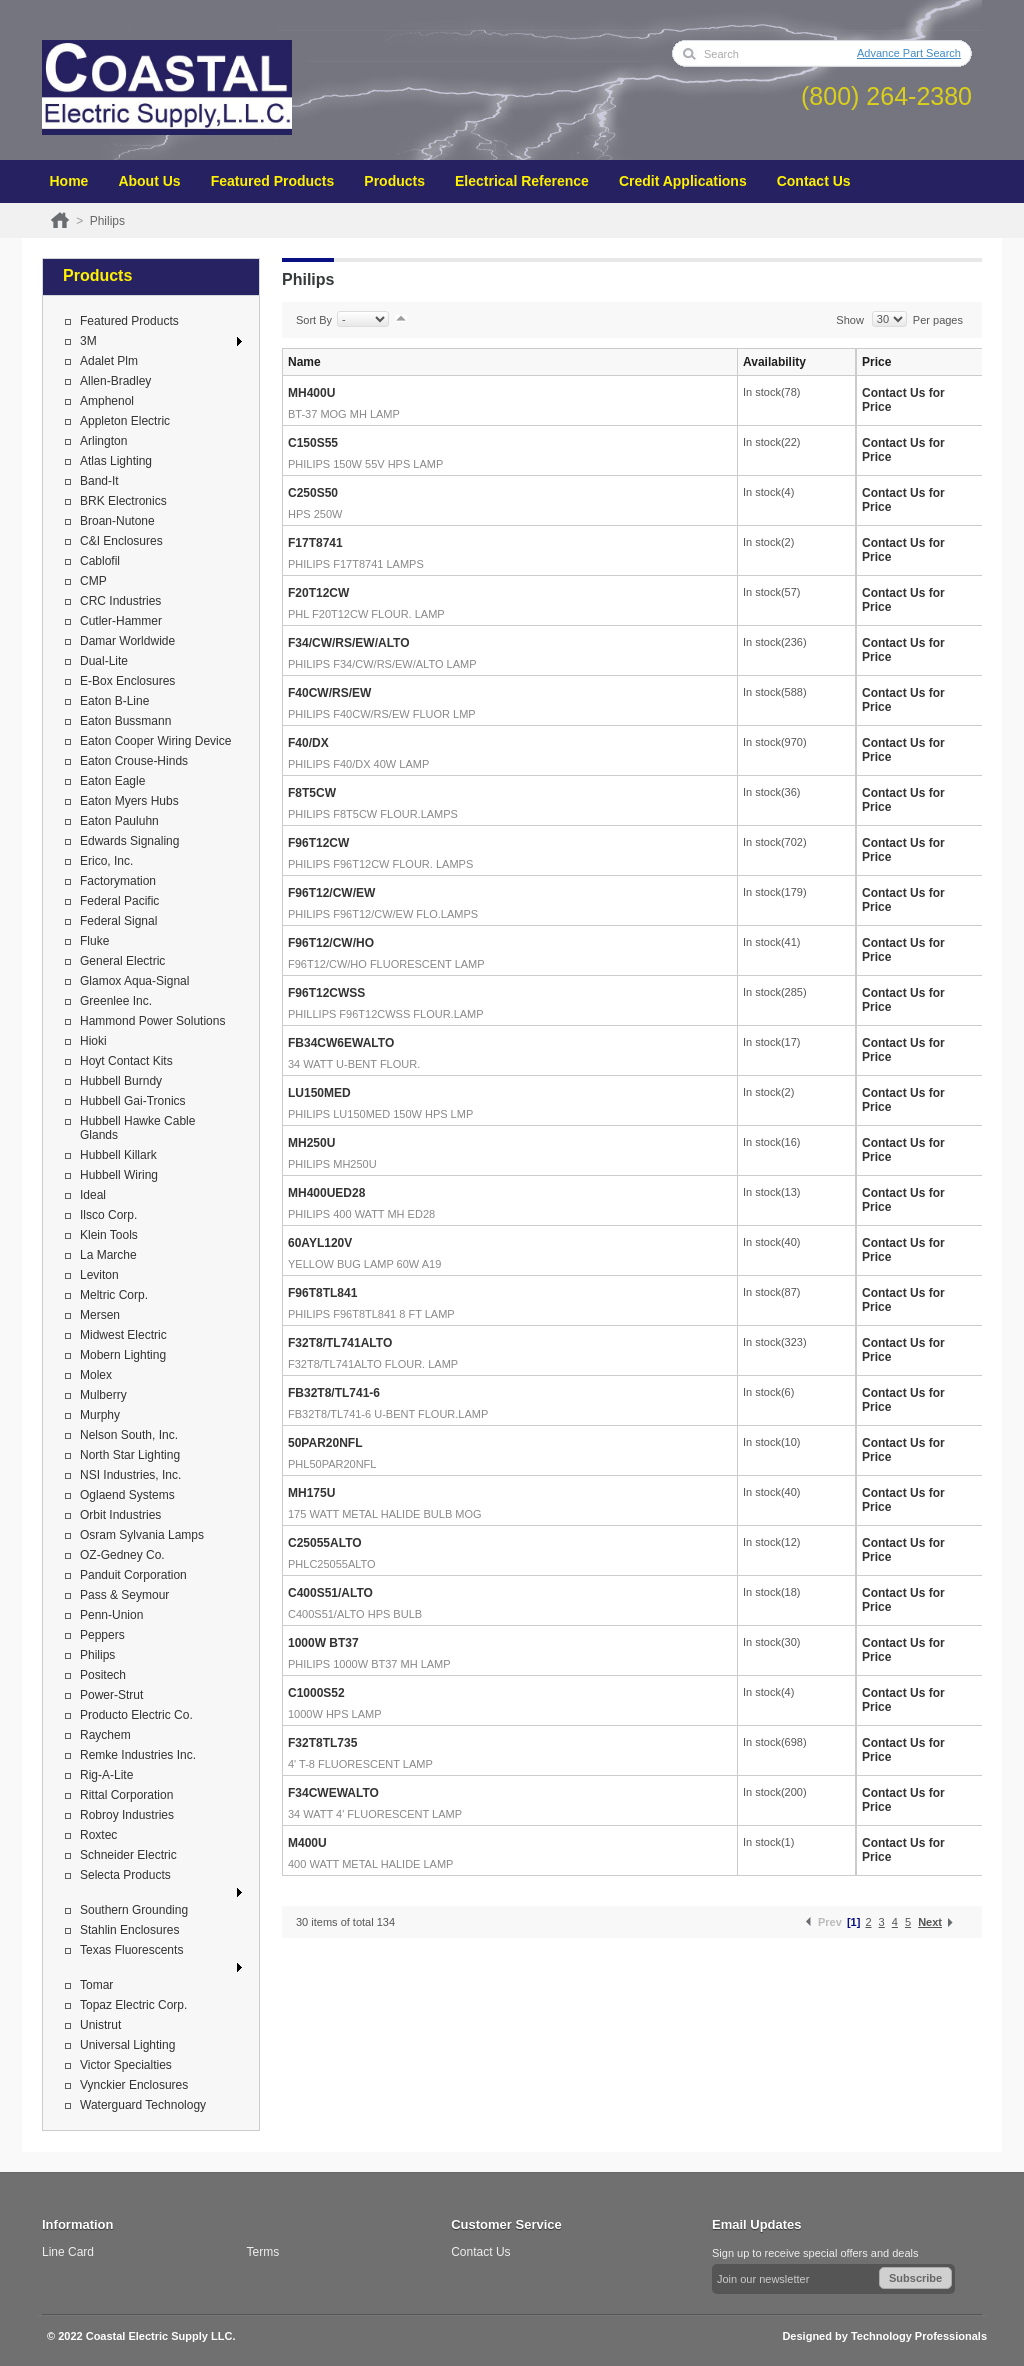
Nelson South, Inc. (129, 1435)
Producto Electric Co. (136, 1715)
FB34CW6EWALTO (341, 1043)
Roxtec (98, 1835)
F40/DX (308, 743)
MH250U (311, 1143)
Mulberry (103, 1395)
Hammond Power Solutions (152, 1021)
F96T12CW (318, 843)
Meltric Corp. (114, 1295)
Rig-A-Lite (106, 1775)
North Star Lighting (130, 1455)
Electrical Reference (522, 181)
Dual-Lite (104, 661)
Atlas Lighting (116, 461)
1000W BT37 (323, 1643)
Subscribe (915, 2278)
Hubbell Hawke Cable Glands (137, 1128)
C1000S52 (316, 1693)
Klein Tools (109, 1235)
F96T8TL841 (322, 1293)
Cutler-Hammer (121, 621)
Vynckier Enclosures (134, 2085)
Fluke (94, 941)
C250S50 (313, 493)
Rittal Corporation (126, 1795)
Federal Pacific (119, 901)
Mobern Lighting (123, 1355)
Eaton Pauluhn (119, 821)
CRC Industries (120, 601)
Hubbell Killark (118, 1155)
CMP (93, 581)
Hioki (93, 1041)
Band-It (99, 481)
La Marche (108, 1255)
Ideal (93, 1195)
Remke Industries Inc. (138, 1755)
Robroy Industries (127, 1815)
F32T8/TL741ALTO (340, 1343)
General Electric (122, 961)
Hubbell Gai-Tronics (133, 1101)
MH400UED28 (326, 1193)
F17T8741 (315, 543)
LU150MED (319, 1093)
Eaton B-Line (114, 701)
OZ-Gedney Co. (122, 1555)
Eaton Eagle (112, 781)
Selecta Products (125, 1875)
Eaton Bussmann (125, 721)
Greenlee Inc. (116, 1001)
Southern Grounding (134, 1910)
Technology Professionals (919, 2336)
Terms (263, 2252)
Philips (97, 1655)
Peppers (102, 1635)
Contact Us (814, 181)
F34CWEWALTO (333, 1793)
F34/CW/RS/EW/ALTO (349, 643)
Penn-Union (111, 1615)
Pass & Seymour (124, 1595)
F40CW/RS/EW (329, 693)
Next (930, 1922)
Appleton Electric (125, 421)
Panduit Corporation (133, 1575)
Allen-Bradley (115, 381)
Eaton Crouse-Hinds (134, 761)
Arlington (103, 441)
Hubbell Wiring (119, 1175)
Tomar (96, 1985)
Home (69, 181)
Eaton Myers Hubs (129, 801)
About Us (149, 181)
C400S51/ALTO (330, 1593)
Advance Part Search (909, 53)
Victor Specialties (126, 2065)
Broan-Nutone (117, 521)
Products (394, 181)
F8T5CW (312, 793)
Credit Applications (683, 181)
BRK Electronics (123, 501)
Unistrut (100, 2025)
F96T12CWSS (326, 993)
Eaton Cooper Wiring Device (155, 741)
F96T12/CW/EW (331, 893)
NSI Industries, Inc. (130, 1475)
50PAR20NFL (325, 1443)
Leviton (99, 1275)
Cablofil (100, 561)
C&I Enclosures (121, 541)
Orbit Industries (120, 1515)
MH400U (311, 393)
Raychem (105, 1735)
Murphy (100, 1415)
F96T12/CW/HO (331, 943)
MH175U (311, 1493)
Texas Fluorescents (131, 1950)
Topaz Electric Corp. (133, 2005)
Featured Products (273, 181)
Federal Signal (118, 921)
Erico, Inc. (106, 861)
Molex (96, 1375)
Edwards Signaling (129, 841)
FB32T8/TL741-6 (334, 1393)
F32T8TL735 (322, 1743)
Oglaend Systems (127, 1495)
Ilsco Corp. (108, 1215)
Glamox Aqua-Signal (134, 981)
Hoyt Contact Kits (126, 1061)
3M (88, 341)
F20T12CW (318, 593)
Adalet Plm (109, 361)
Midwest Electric (123, 1335)
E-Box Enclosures (127, 681)
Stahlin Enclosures (129, 1930)
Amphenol (107, 401)
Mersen (100, 1315)
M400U (307, 1843)
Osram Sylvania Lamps (142, 1535)
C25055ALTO (325, 1543)
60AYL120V (320, 1243)
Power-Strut (111, 1695)
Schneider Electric (128, 1855)
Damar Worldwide (127, 641)
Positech (103, 1675)
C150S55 (313, 443)
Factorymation (118, 881)
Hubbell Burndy (121, 1081)
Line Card (68, 2252)
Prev (830, 1922)
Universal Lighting (127, 2045)
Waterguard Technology (143, 2105)
